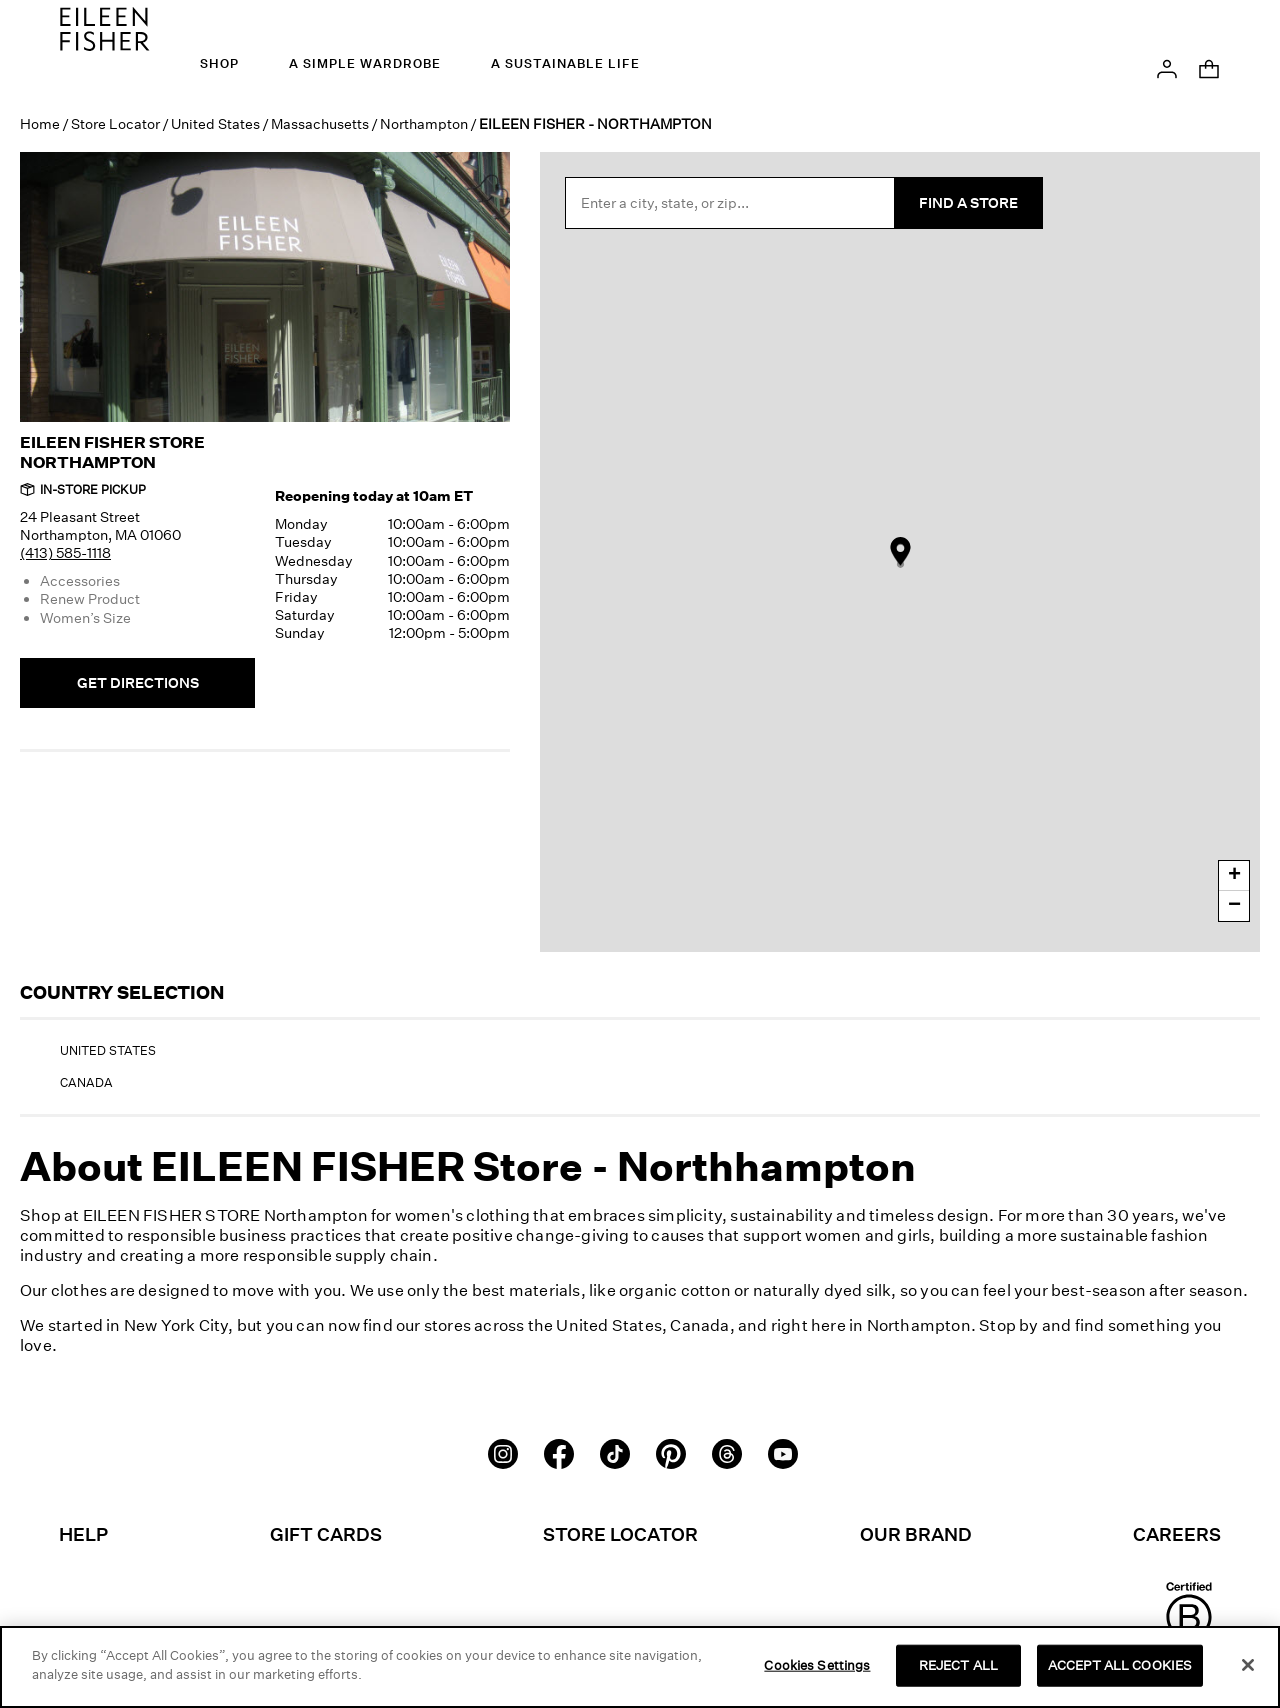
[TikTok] (615, 1452)
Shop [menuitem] (219, 63)
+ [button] (1234, 876)
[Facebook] (559, 1452)
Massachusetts (320, 123)
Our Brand (916, 1534)
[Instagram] (503, 1452)
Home (40, 123)
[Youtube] (783, 1452)
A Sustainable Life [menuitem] (565, 63)
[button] (1167, 67)
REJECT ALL (958, 1667)
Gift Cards (326, 1534)
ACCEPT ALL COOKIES (1120, 1667)
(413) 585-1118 (65, 552)
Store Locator (115, 123)
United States (215, 123)
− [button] (1234, 906)
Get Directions (138, 682)
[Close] (1248, 1667)
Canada (86, 1082)
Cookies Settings (817, 1667)
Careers (1177, 1534)
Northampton (424, 123)
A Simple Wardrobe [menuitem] (365, 63)
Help (83, 1534)
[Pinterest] (671, 1452)
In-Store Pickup (83, 489)
